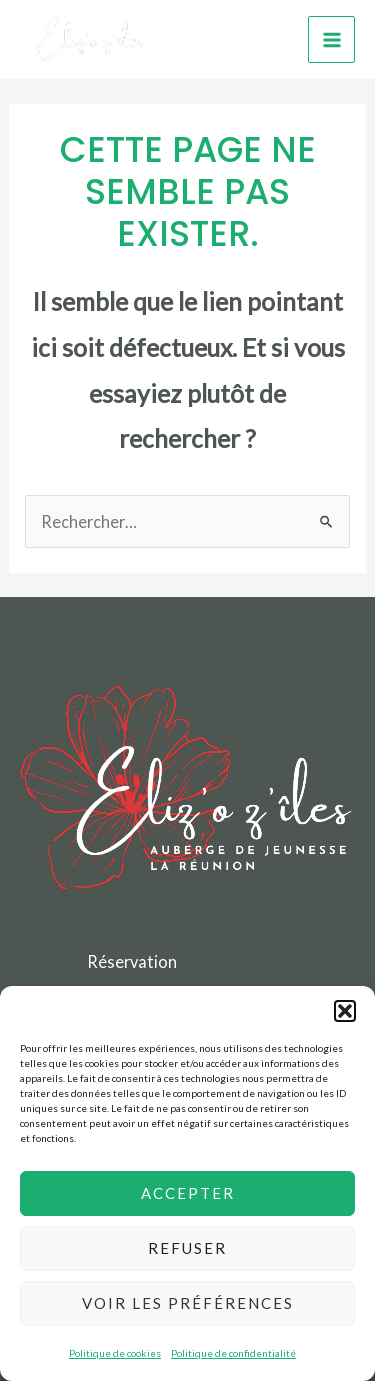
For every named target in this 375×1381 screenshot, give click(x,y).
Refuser (187, 1248)
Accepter (188, 1193)
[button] (345, 1011)
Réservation (132, 961)
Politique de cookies (115, 1353)
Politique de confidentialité (233, 1353)
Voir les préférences (188, 1303)
